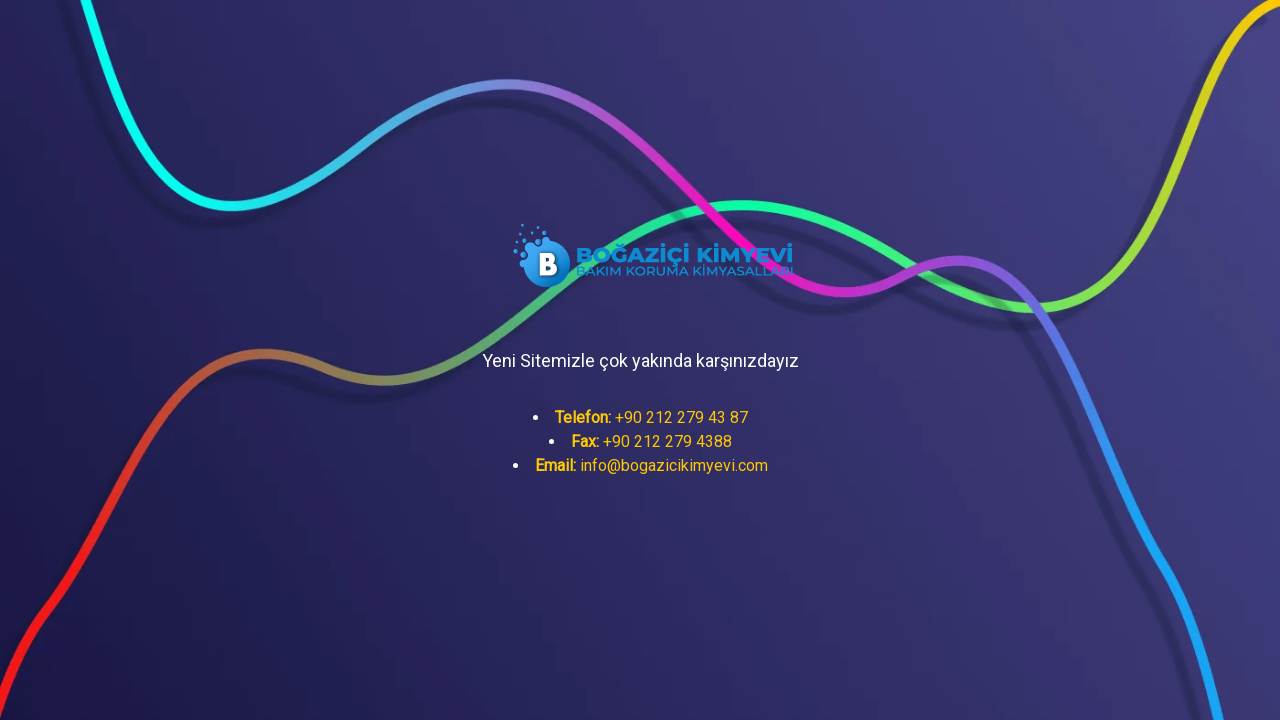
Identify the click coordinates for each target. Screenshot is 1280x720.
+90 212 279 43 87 (651, 417)
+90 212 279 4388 (651, 441)
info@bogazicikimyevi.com (651, 465)
